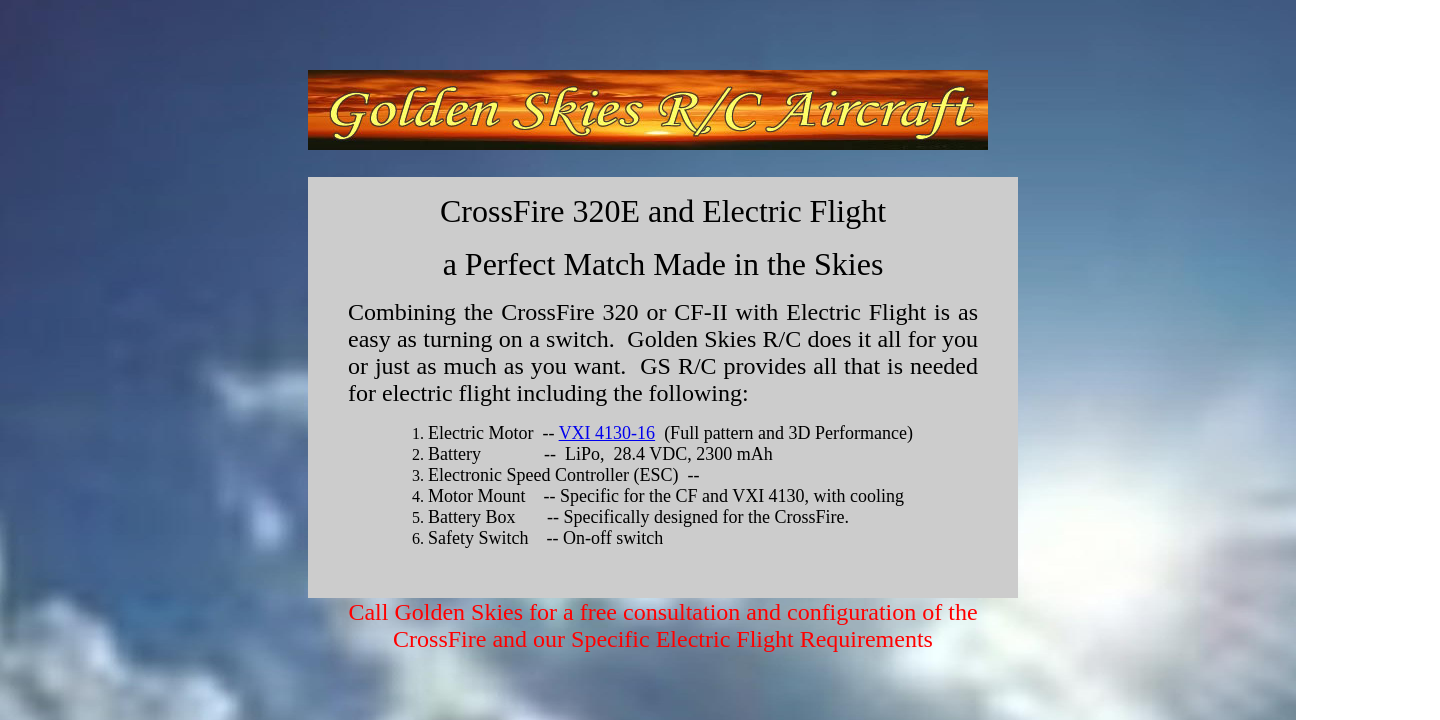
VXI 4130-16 (607, 433)
